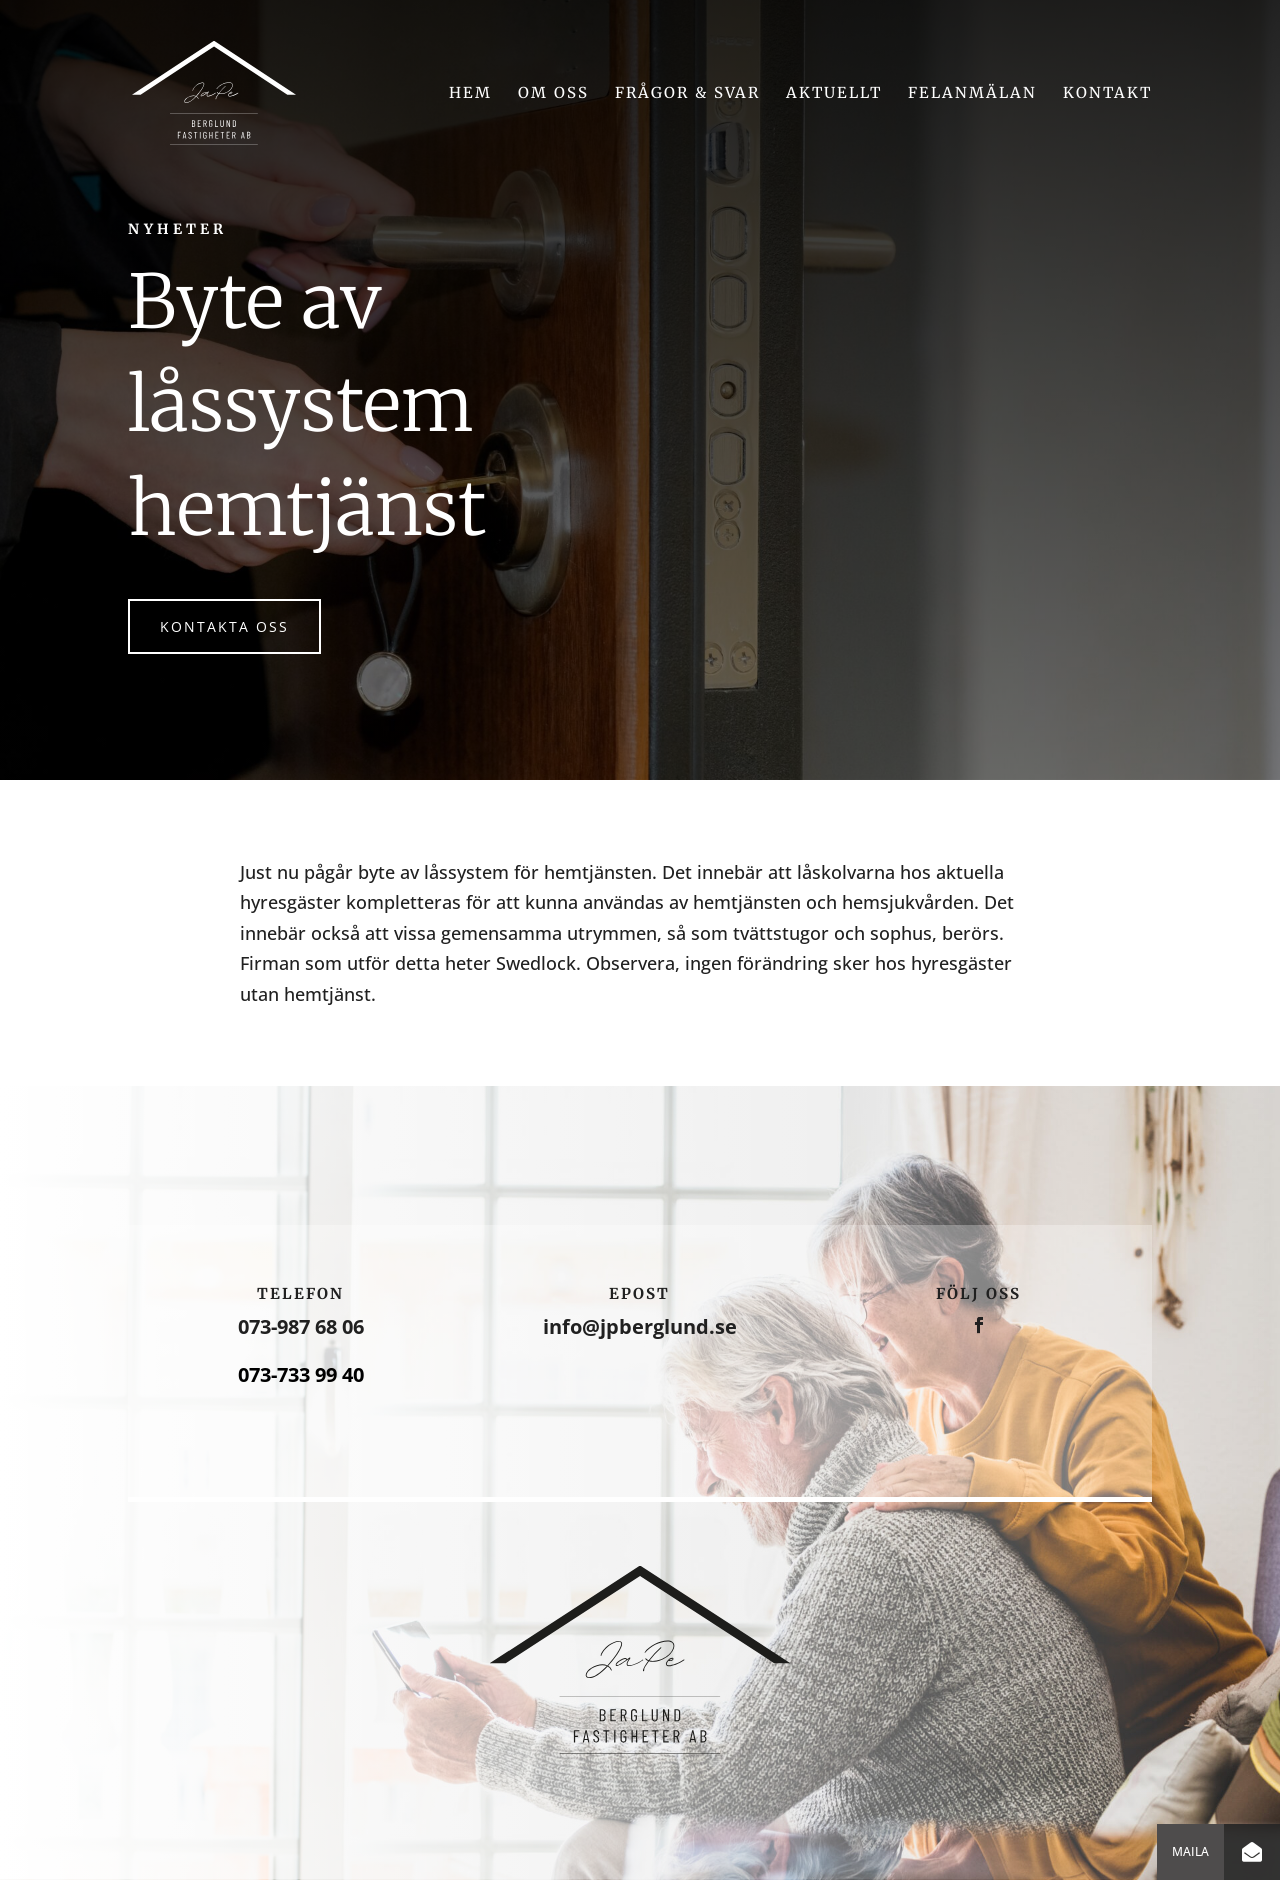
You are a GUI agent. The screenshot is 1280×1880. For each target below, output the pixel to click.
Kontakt (1107, 94)
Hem (470, 94)
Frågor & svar (687, 94)
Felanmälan (972, 94)
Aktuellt (834, 94)
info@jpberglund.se (640, 1326)
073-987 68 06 (301, 1326)
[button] (1252, 1852)
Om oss (553, 94)
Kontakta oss (224, 626)
